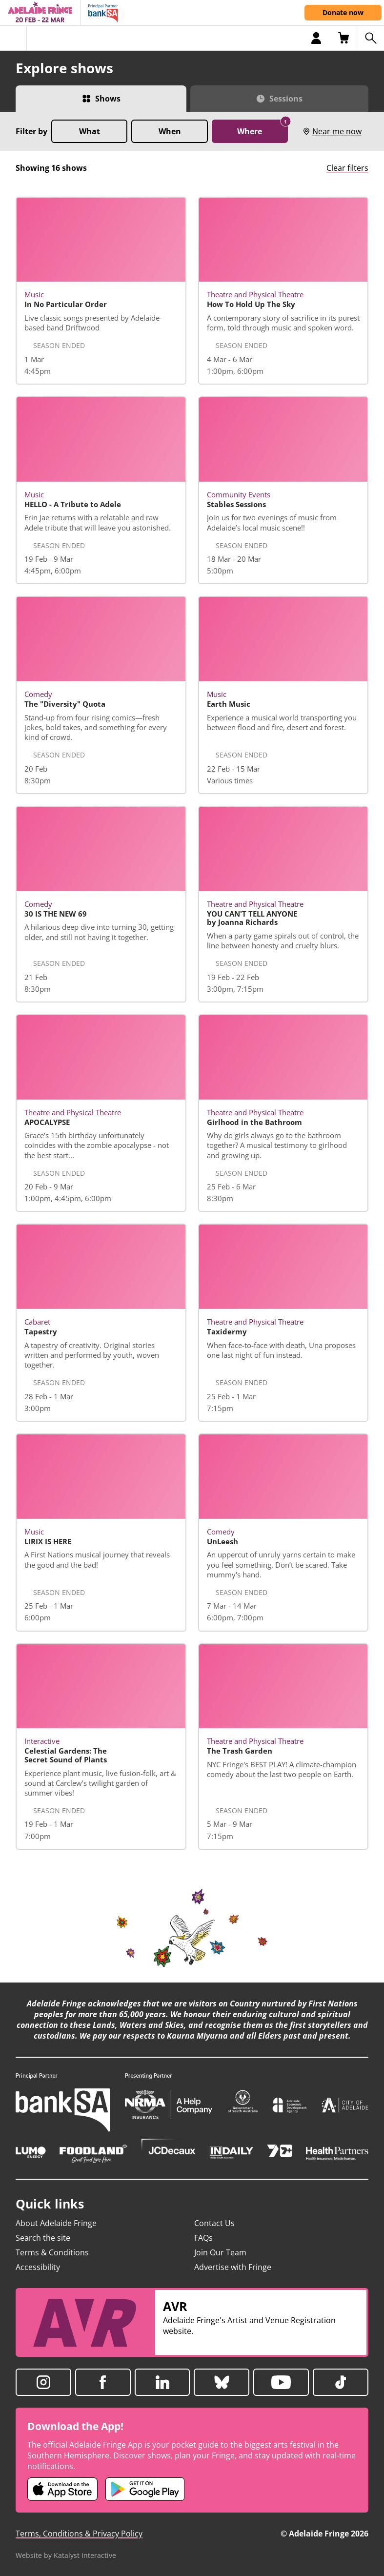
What (89, 131)
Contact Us (214, 2223)
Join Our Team (220, 2252)
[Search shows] (370, 38)
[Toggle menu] (13, 38)
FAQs (203, 2237)
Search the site (43, 2237)
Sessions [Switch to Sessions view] (286, 98)
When (170, 131)
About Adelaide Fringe (56, 2223)
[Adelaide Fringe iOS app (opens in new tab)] (62, 2489)
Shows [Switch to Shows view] (108, 98)
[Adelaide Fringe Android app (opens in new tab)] (144, 2489)
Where (262, 128)
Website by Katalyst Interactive (66, 2555)
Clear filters (347, 168)
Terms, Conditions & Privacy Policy (79, 2533)
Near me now (332, 131)
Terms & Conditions (52, 2252)
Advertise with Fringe (232, 2267)
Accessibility (38, 2267)
